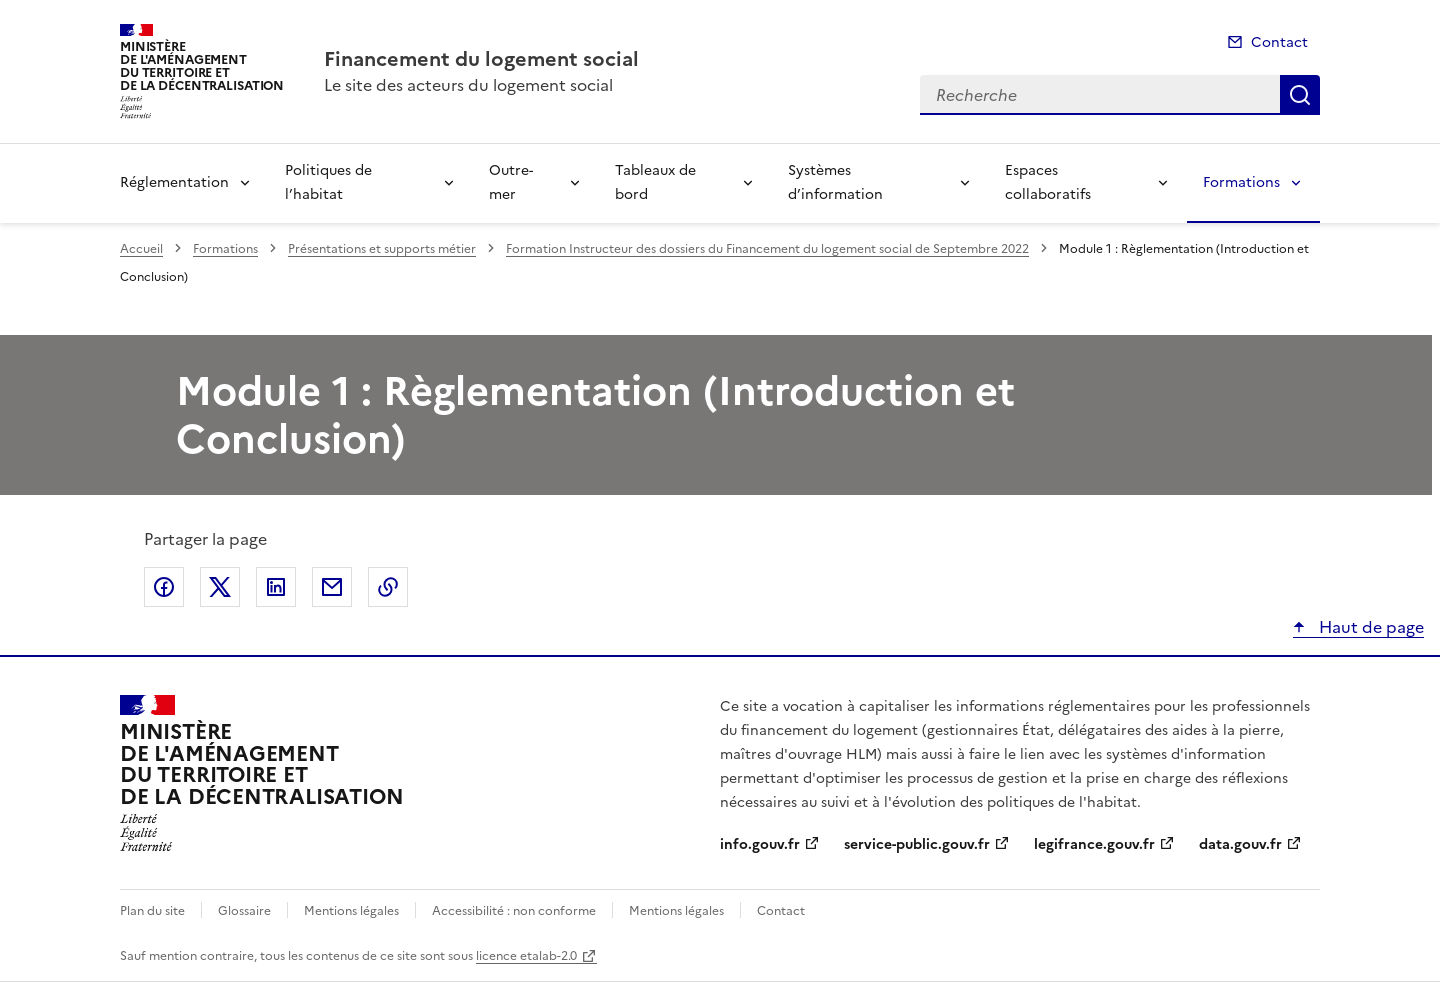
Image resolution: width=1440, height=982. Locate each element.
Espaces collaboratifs (1048, 182)
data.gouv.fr (1240, 844)
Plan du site (152, 911)
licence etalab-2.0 (526, 956)
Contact (1279, 42)
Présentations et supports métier (382, 249)
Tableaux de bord (655, 182)
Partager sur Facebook (164, 587)
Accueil (141, 249)
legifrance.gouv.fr (1094, 844)
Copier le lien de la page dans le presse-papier (388, 587)
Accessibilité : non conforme (514, 911)
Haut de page (1369, 627)
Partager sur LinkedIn (276, 587)
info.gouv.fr (760, 844)
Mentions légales (351, 911)
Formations (1241, 182)
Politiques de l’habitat (328, 182)
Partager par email (332, 587)
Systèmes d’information (835, 182)
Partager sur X (220, 587)
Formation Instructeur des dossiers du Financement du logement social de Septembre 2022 (767, 249)
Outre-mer (511, 182)
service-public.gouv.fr (917, 844)
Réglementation (174, 182)
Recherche (1300, 95)
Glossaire (244, 911)
